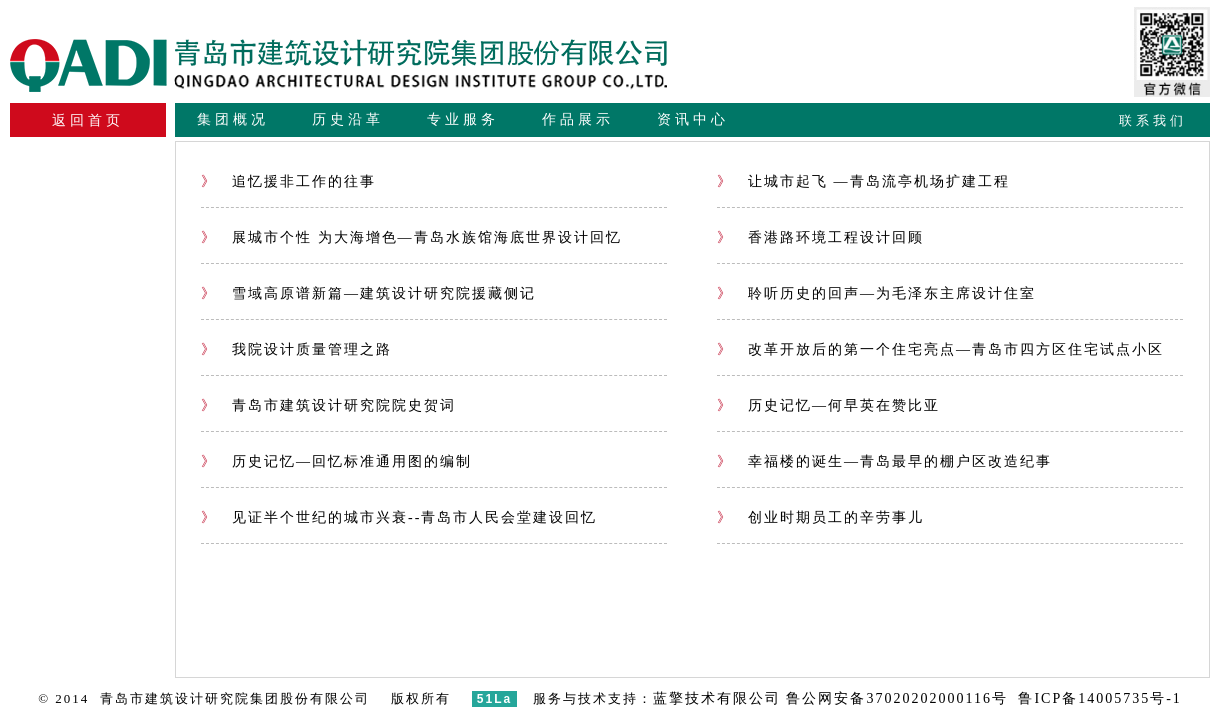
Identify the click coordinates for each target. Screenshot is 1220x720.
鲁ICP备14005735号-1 (1099, 698)
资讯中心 (693, 119)
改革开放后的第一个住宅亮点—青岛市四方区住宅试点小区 (940, 349)
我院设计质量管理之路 (296, 349)
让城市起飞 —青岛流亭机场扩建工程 (863, 181)
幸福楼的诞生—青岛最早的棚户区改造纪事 (884, 461)
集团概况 (233, 119)
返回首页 (88, 120)
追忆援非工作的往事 (288, 181)
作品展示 (578, 119)
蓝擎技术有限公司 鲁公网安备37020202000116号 (830, 698)
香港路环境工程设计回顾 (820, 237)
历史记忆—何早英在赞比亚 (828, 405)
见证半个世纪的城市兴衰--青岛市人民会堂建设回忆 (399, 517)
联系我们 (1153, 120)
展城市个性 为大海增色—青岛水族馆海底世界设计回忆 (411, 237)
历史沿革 (348, 119)
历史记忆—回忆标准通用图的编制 (336, 461)
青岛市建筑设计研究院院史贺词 (328, 405)
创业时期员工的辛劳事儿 (820, 517)
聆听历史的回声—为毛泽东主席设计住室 (876, 293)
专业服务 (463, 119)
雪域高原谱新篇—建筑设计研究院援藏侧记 (368, 293)
